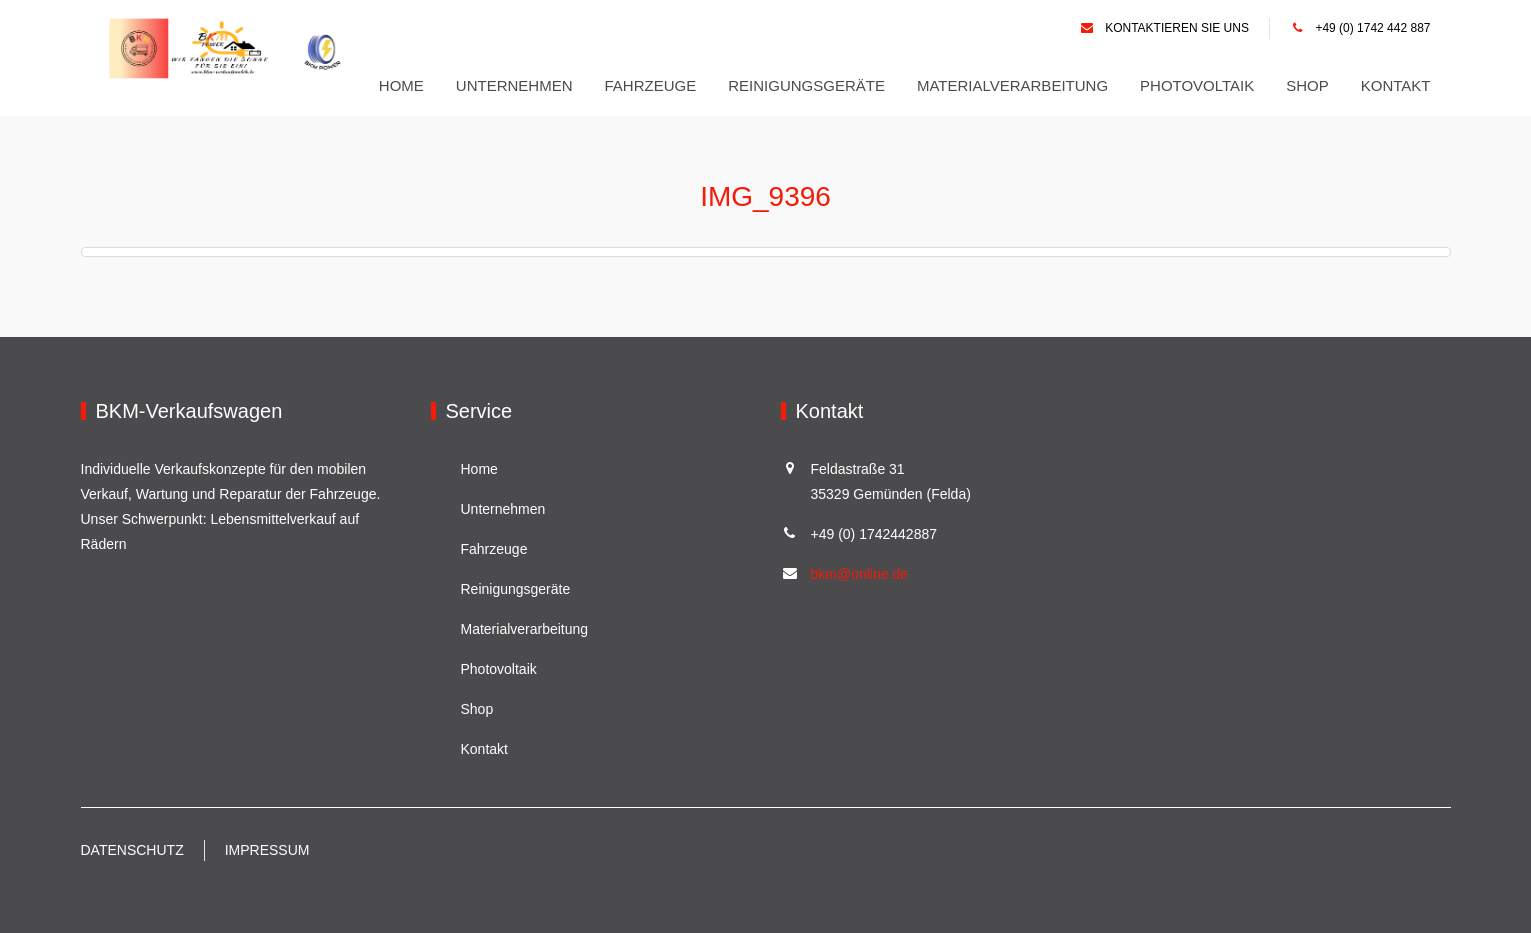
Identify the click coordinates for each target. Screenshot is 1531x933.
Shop (1307, 85)
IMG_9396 (765, 195)
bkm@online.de (860, 574)
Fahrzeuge (651, 85)
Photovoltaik (1197, 85)
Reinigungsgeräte (806, 85)
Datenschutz (132, 850)
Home (401, 85)
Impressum (267, 850)
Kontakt (1396, 85)
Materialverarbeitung (1012, 85)
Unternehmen (514, 85)
